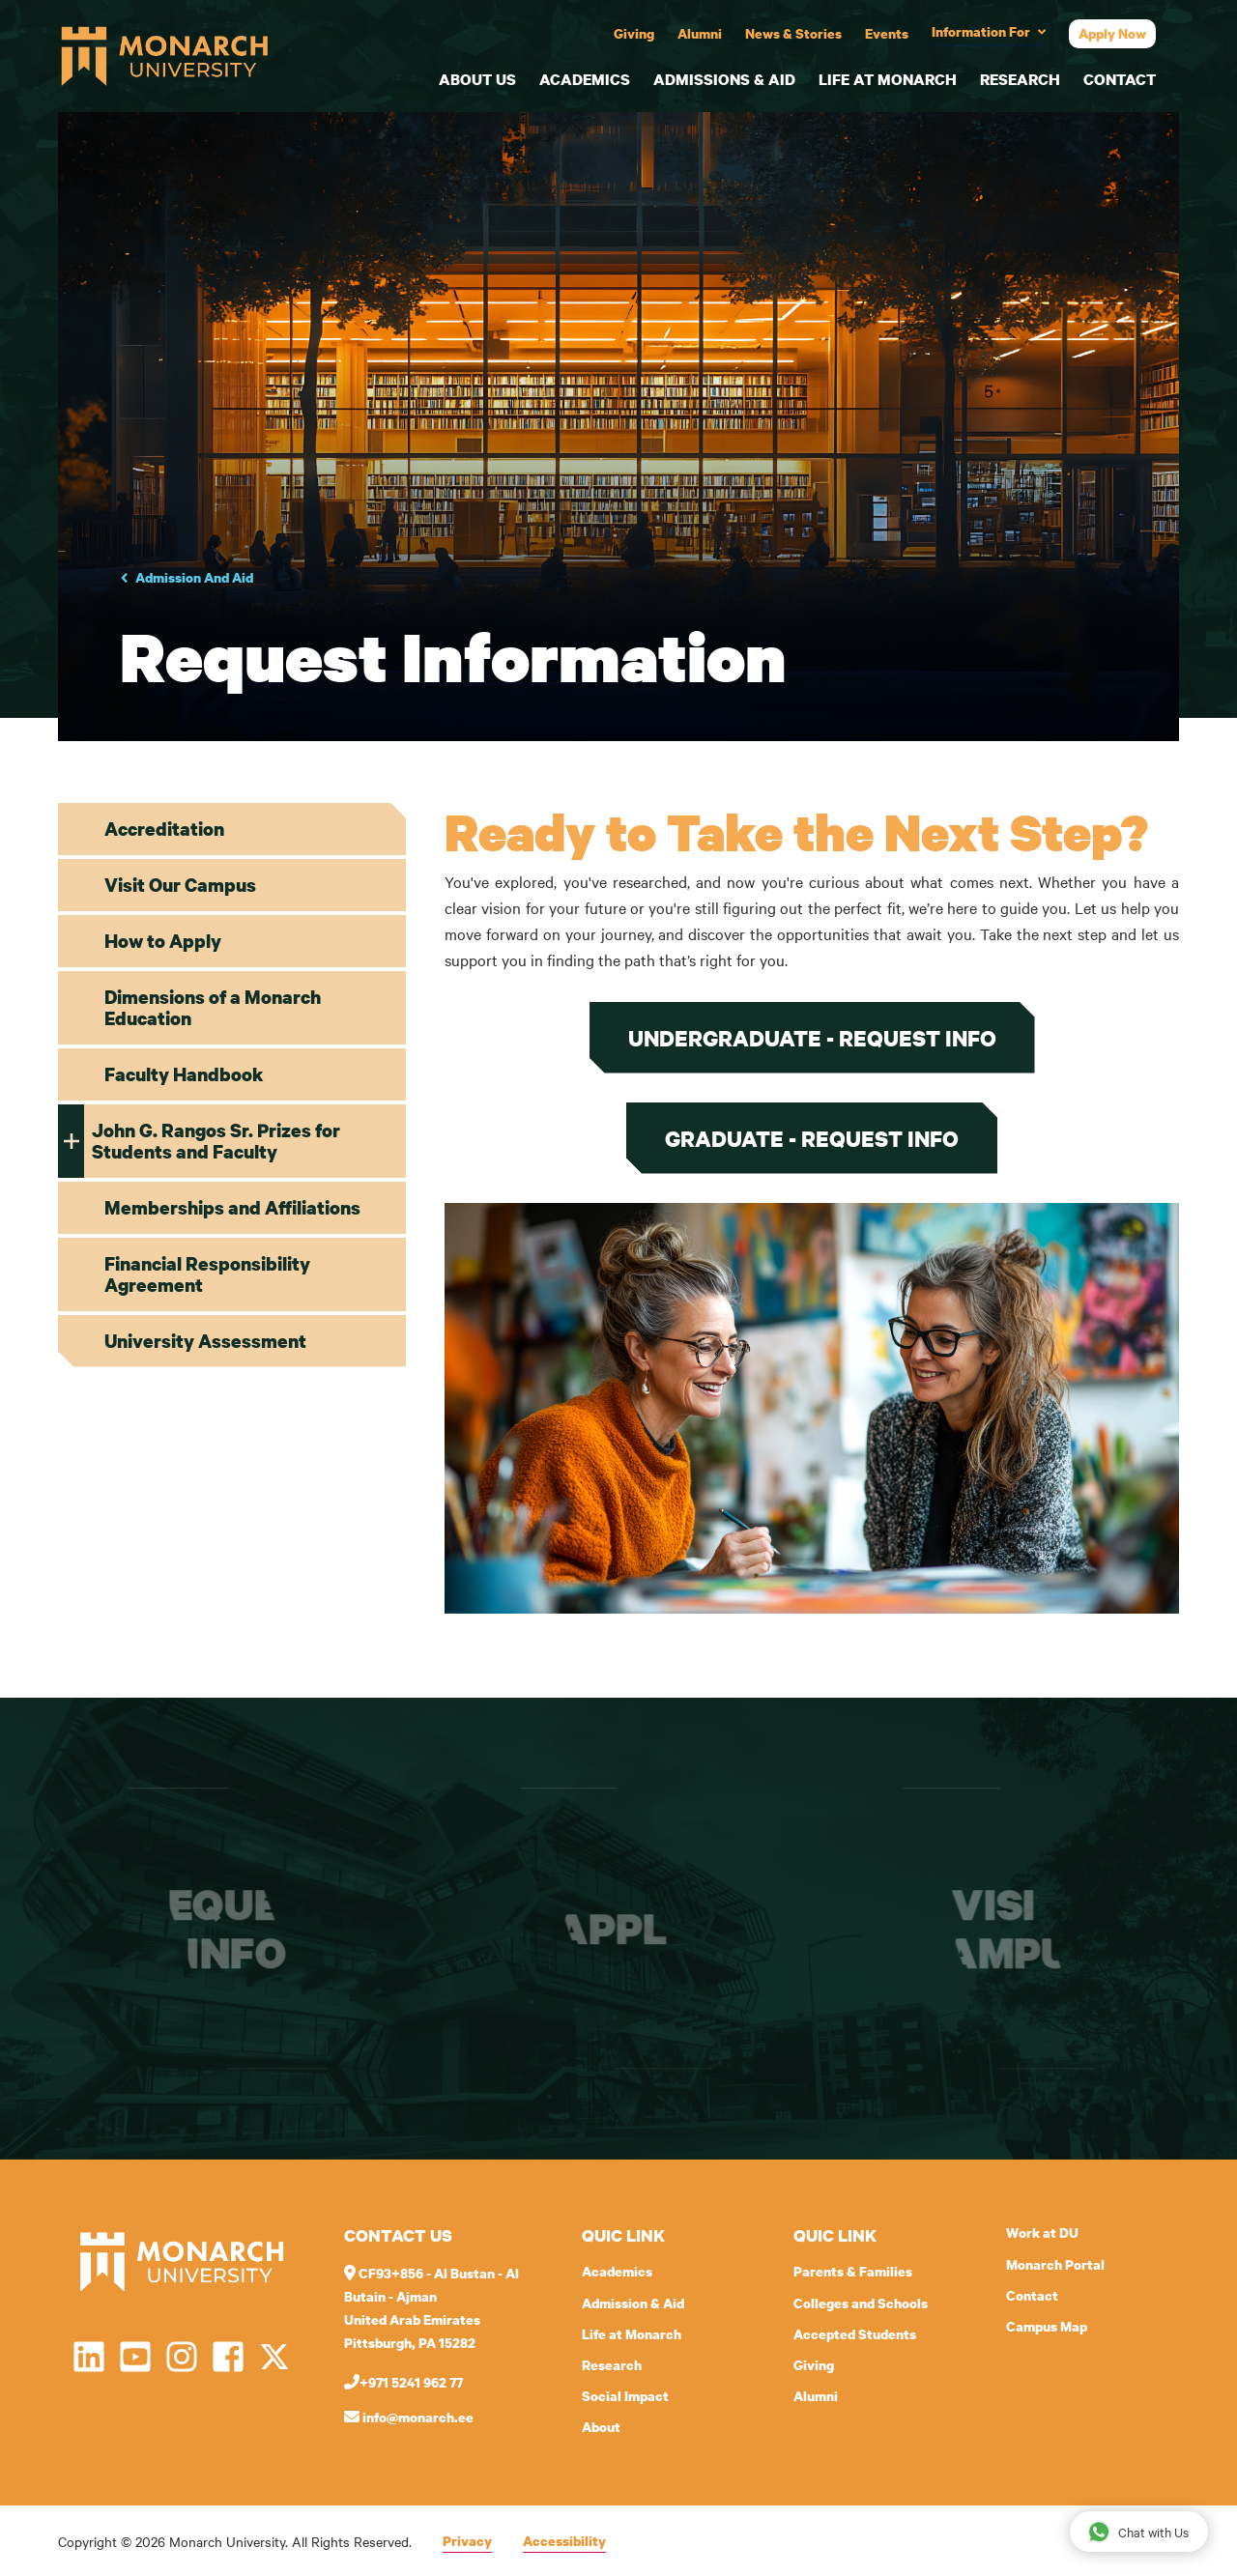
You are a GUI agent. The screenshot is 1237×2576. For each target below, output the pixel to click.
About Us (477, 79)
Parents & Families (852, 2271)
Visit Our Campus (180, 885)
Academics (584, 79)
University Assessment (205, 1341)
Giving (634, 33)
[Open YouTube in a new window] (135, 2356)
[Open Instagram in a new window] (181, 2356)
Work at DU (1042, 2232)
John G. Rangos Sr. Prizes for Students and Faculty (216, 1140)
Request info (237, 1929)
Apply (625, 1929)
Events (886, 33)
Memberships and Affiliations (232, 1207)
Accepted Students (854, 2334)
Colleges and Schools (860, 2303)
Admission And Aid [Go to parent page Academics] (194, 577)
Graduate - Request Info (812, 1138)
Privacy (467, 2541)
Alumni (699, 33)
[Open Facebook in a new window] (228, 2356)
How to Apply (162, 941)
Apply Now (1112, 33)
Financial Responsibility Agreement (207, 1274)
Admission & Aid (633, 2303)
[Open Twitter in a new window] (274, 2356)
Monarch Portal (1055, 2264)
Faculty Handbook (184, 1074)
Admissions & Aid (724, 79)
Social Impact (625, 2396)
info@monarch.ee (409, 2417)
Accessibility (564, 2541)
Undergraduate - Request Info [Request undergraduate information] (812, 1037)
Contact (1119, 79)
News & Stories (793, 33)
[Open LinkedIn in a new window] (88, 2356)
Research (1020, 79)
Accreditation (164, 828)
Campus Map (1046, 2326)
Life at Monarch (888, 79)
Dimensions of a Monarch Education (212, 1007)
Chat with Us (1138, 2531)
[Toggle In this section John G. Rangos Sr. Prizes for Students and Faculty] (71, 1141)
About (601, 2427)
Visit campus (1007, 1929)
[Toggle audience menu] (989, 33)
